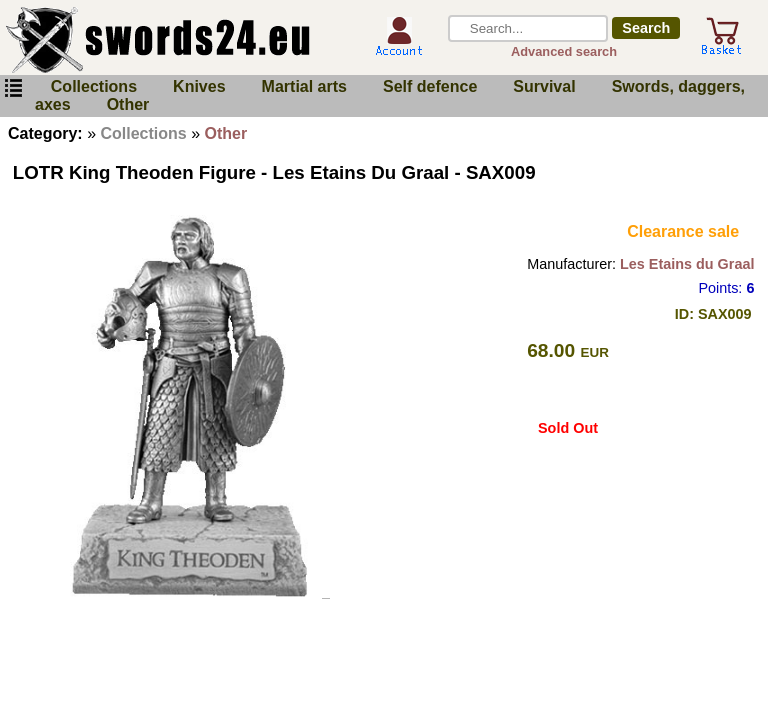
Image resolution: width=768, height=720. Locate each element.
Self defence (430, 86)
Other (128, 104)
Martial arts (304, 86)
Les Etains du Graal (687, 264)
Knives (199, 86)
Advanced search (564, 51)
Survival (544, 86)
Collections (94, 86)
